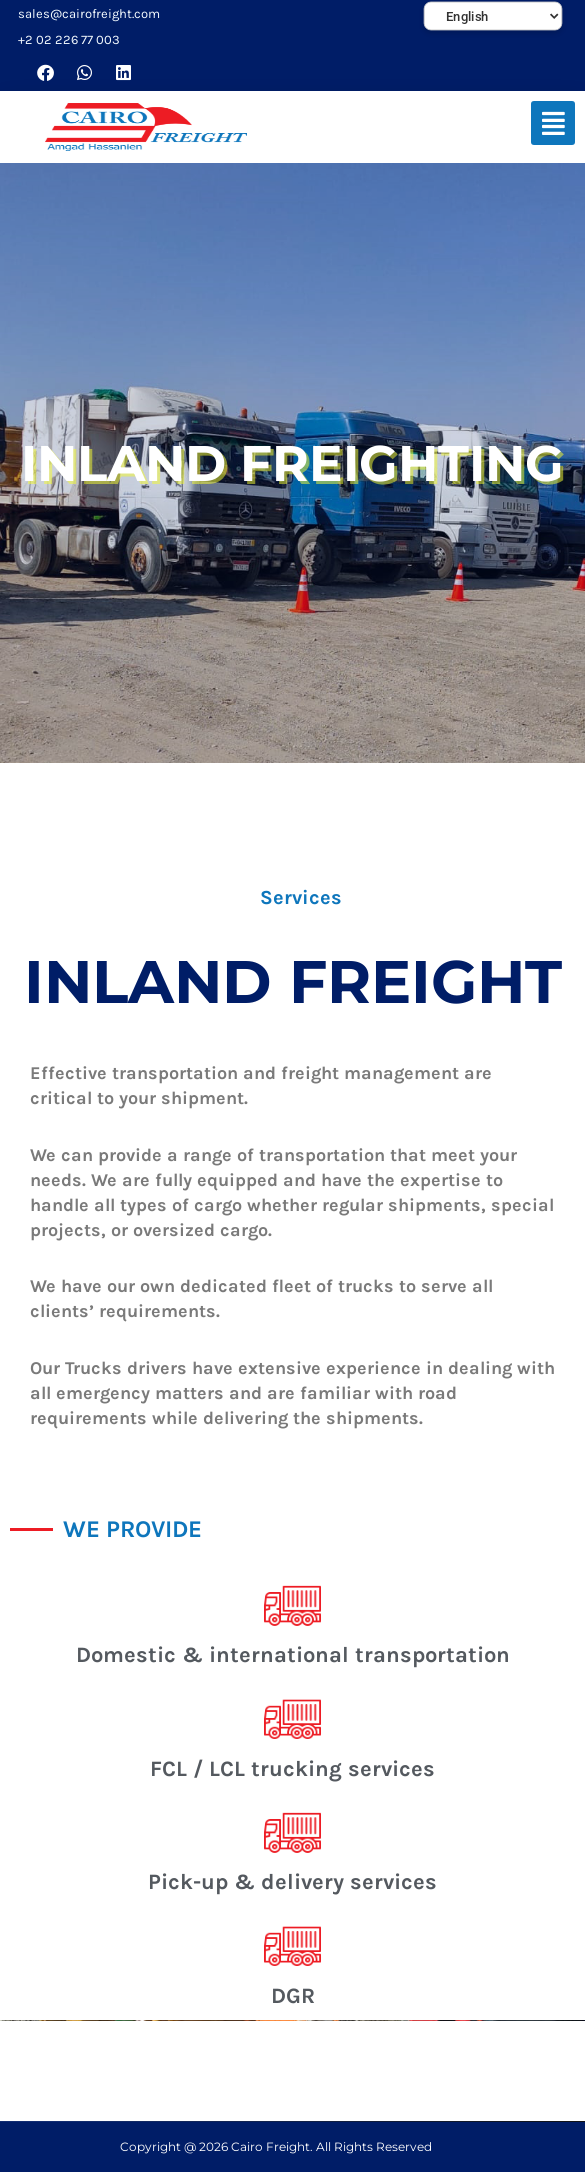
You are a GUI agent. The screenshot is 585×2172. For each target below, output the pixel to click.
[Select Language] (493, 16)
